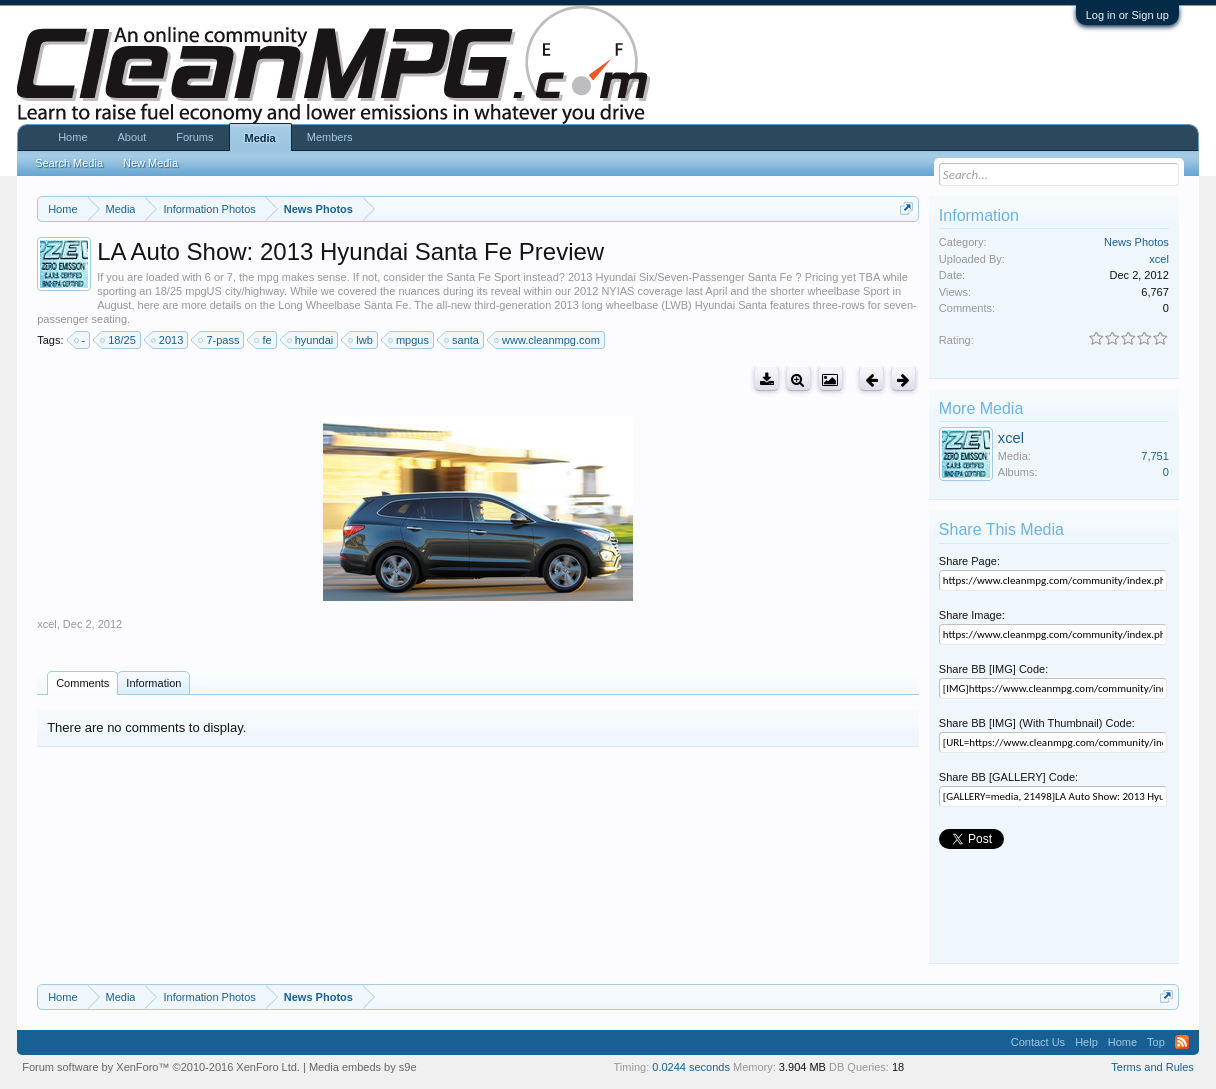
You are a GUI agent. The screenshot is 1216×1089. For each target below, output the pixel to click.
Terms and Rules (1152, 1067)
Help (1086, 1042)
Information (153, 683)
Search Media (69, 163)
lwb (361, 340)
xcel (47, 624)
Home (72, 137)
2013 (168, 340)
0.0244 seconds (691, 1067)
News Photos (1136, 242)
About (132, 137)
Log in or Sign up (1127, 15)
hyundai (311, 340)
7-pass (219, 340)
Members (330, 137)
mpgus (409, 340)
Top (1156, 1042)
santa (462, 340)
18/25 (119, 340)
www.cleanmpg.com (548, 340)
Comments (82, 683)
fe (263, 340)
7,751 (1155, 456)
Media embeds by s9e (363, 1067)
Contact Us (1038, 1042)
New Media (150, 163)
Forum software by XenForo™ (161, 1067)
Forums (194, 137)
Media (260, 138)
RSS (1182, 1042)
